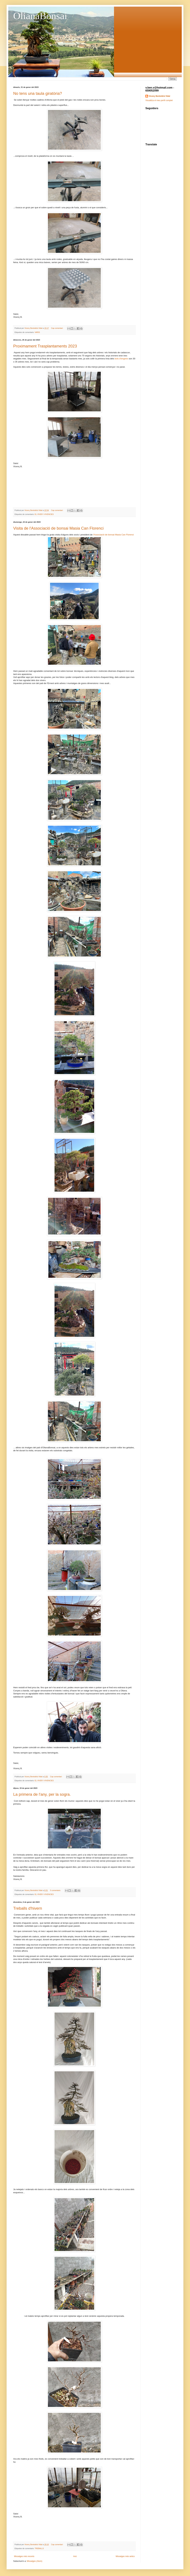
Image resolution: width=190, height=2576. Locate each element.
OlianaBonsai (40, 15)
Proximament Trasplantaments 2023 (45, 346)
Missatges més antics (125, 2556)
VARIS (37, 332)
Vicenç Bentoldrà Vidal (159, 96)
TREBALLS (39, 2548)
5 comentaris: (55, 1890)
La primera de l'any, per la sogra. (42, 1794)
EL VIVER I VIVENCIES (44, 514)
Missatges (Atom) (34, 2561)
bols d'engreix (121, 358)
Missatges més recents (24, 2556)
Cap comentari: (57, 328)
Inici (75, 2556)
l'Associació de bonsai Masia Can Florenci (113, 534)
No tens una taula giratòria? (37, 93)
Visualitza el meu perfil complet (159, 100)
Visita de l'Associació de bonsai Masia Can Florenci (58, 528)
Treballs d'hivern (27, 1908)
